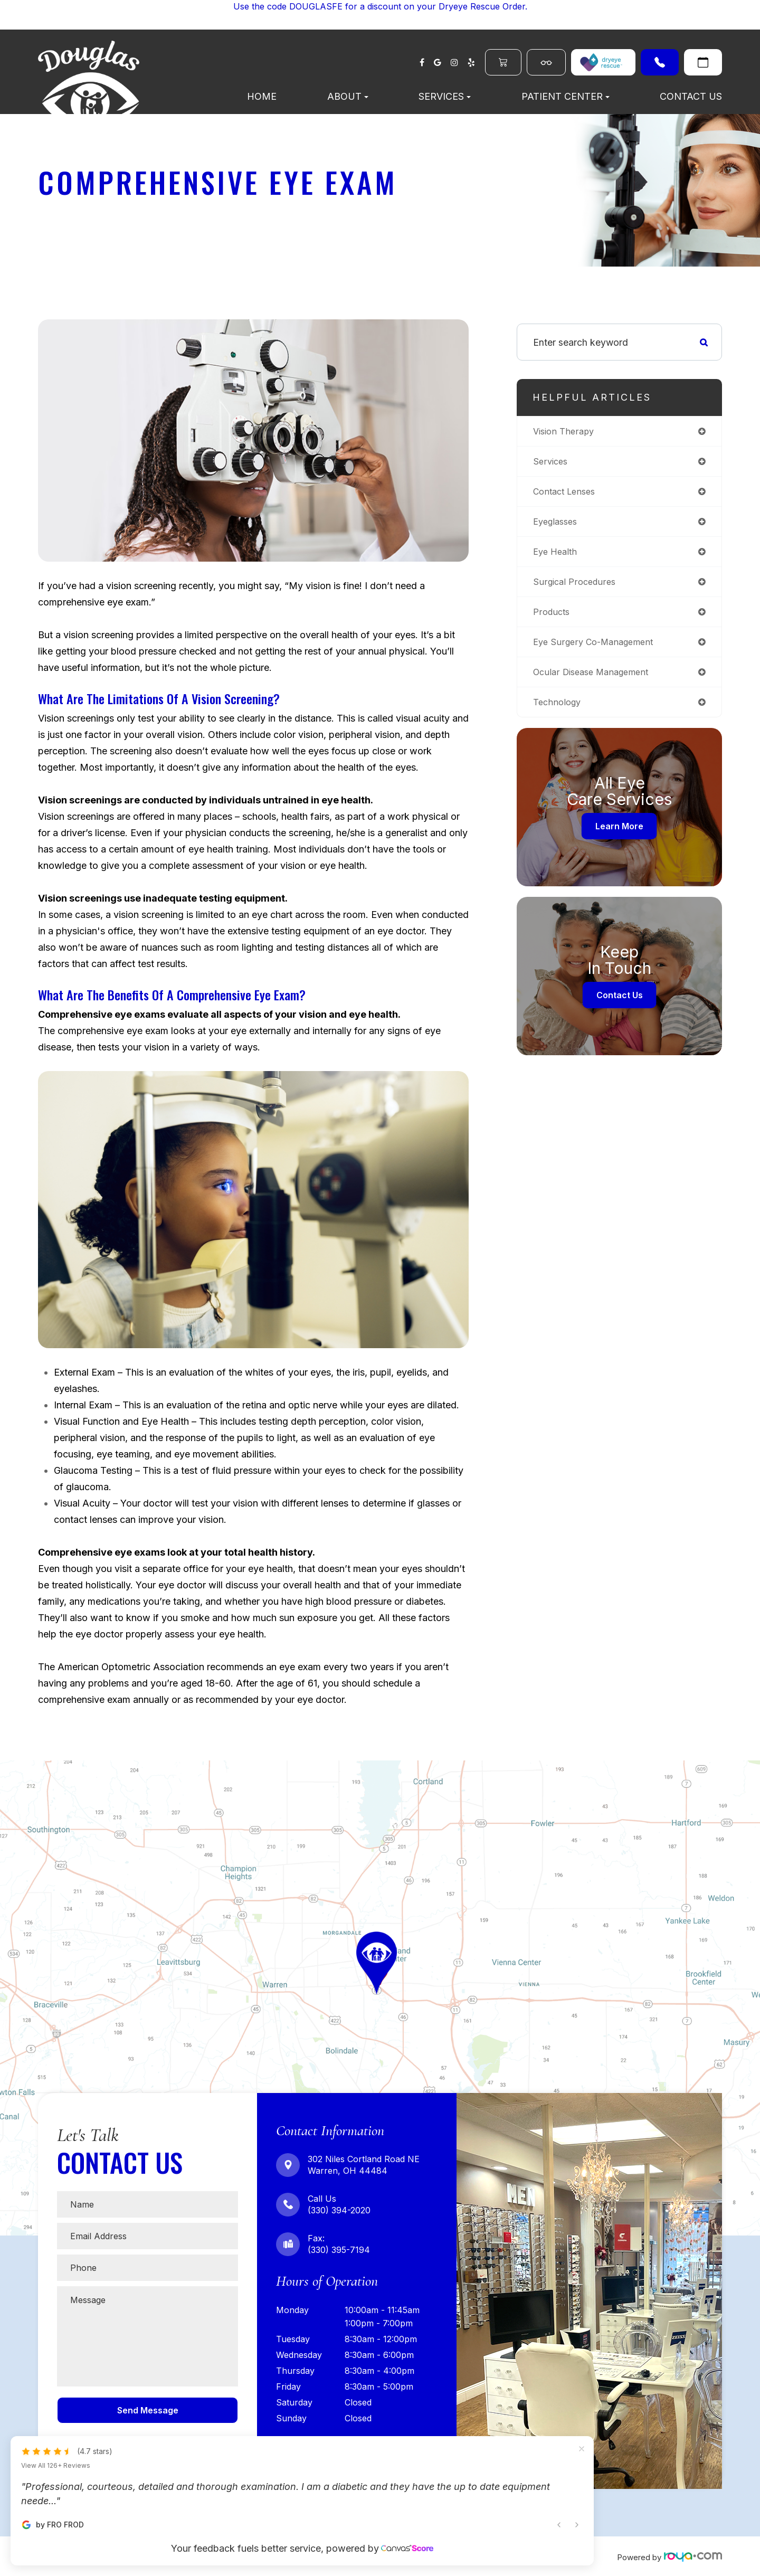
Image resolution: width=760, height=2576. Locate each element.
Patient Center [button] (565, 96)
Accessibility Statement (277, 2556)
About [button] (347, 96)
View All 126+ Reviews (55, 2401)
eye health (557, 556)
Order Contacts (503, 62)
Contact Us (691, 96)
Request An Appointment (703, 62)
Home (262, 96)
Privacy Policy (353, 2556)
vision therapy (565, 431)
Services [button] (445, 96)
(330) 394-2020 (660, 62)
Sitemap (401, 2556)
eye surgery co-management (598, 649)
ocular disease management (596, 680)
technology (559, 711)
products (553, 618)
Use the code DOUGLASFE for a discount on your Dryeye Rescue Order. (380, 6)
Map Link (20, 1765)
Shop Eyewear (546, 62)
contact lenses (567, 493)
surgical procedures (577, 587)
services (551, 462)
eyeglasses (557, 525)
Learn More (619, 836)
